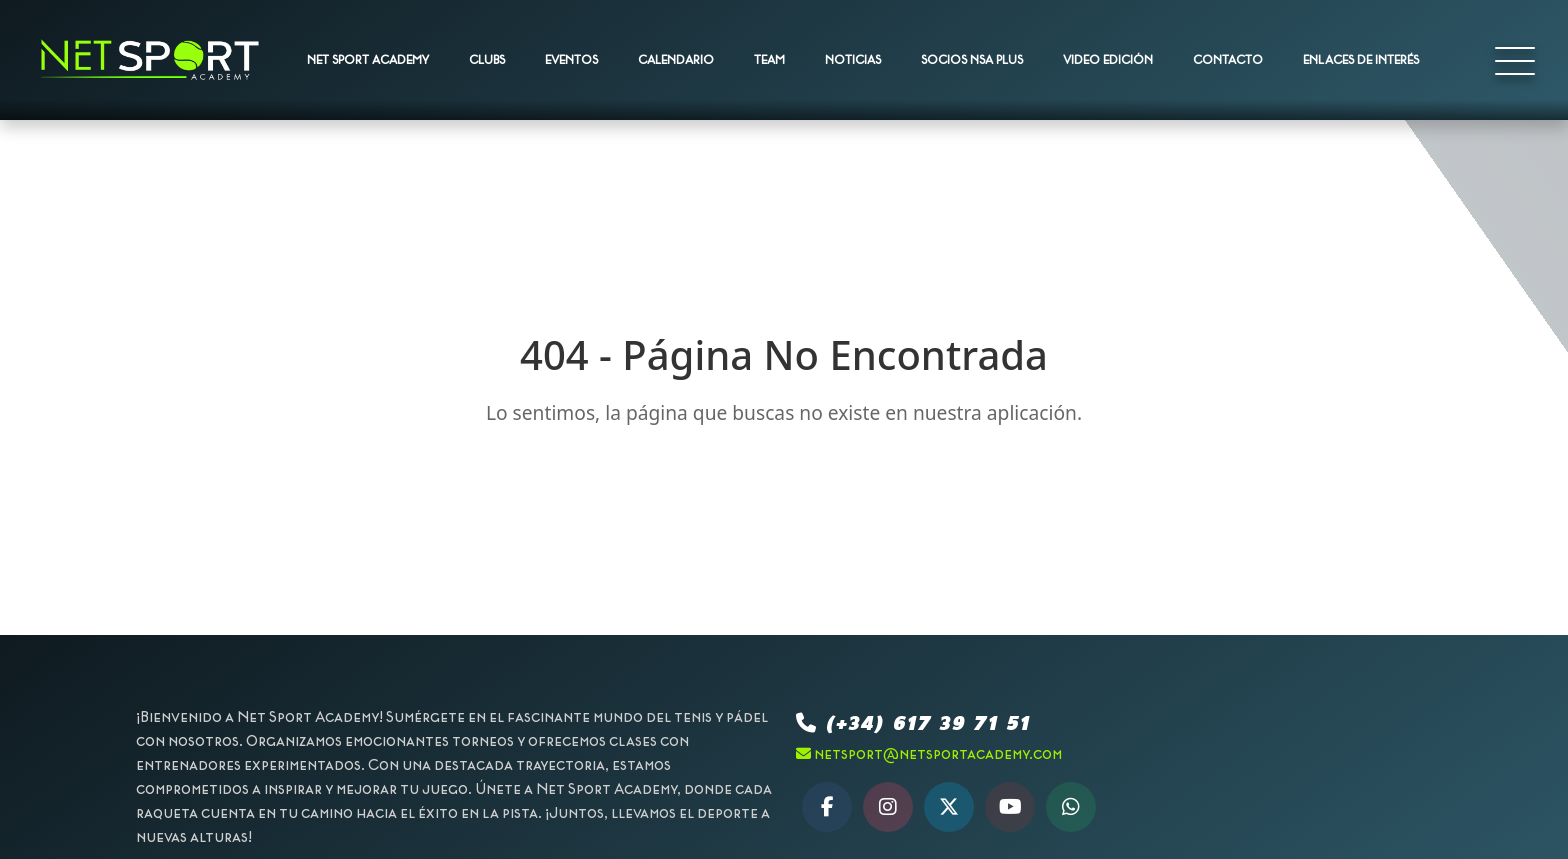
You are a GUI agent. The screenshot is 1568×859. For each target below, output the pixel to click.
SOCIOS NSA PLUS (972, 60)
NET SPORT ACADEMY (368, 60)
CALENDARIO (676, 60)
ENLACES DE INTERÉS (1361, 60)
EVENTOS (571, 60)
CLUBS (487, 60)
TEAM (769, 60)
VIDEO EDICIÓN (1108, 60)
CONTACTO (1228, 60)
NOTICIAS (853, 60)
